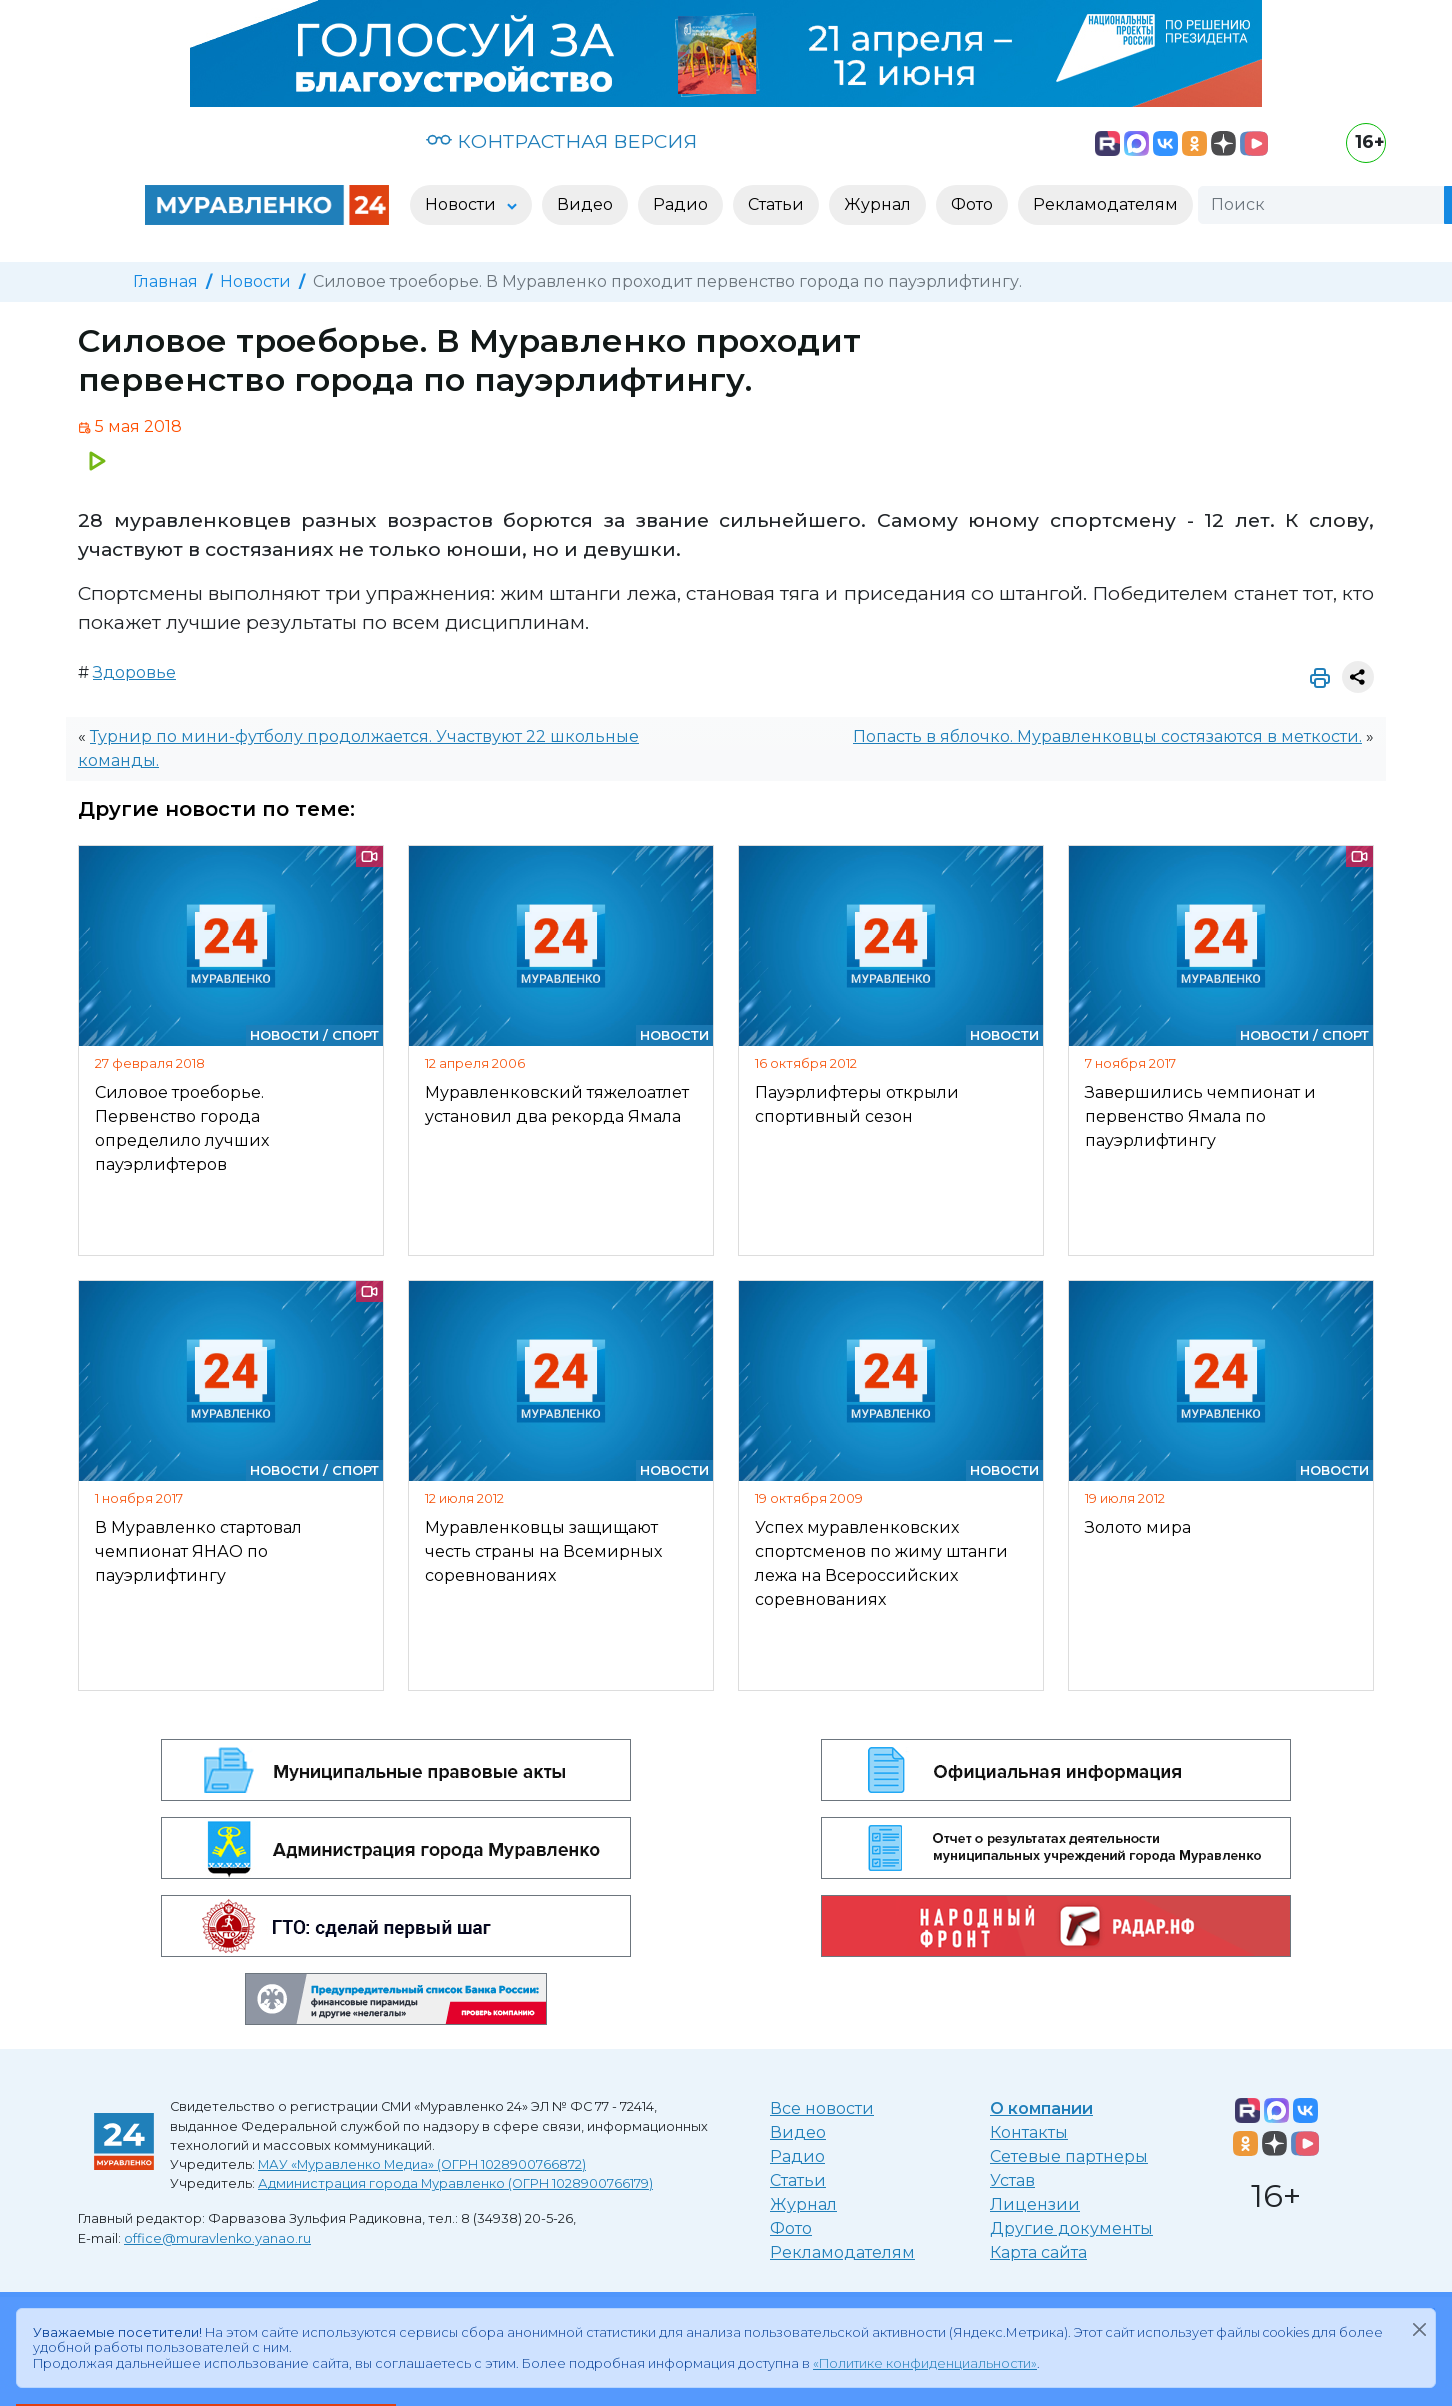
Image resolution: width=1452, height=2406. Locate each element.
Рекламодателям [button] (1105, 204)
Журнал (803, 2204)
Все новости (822, 2108)
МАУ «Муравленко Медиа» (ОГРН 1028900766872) (422, 2164)
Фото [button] (972, 204)
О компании (1041, 2108)
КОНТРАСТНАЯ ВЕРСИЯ (561, 141)
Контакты (1029, 2132)
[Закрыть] (1419, 2329)
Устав (1012, 2180)
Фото (791, 2228)
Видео (798, 2132)
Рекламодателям (842, 2252)
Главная (165, 281)
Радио (797, 2156)
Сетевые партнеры (1069, 2156)
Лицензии (1035, 2204)
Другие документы (1071, 2228)
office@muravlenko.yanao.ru (217, 2238)
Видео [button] (585, 204)
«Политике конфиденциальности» (925, 2363)
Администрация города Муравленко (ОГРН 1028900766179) (455, 2183)
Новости (255, 281)
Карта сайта (1038, 2252)
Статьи (798, 2180)
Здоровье (134, 672)
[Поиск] (1321, 205)
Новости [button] (462, 204)
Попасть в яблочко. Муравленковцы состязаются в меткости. (1107, 736)
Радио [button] (680, 204)
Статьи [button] (776, 204)
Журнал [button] (877, 204)
